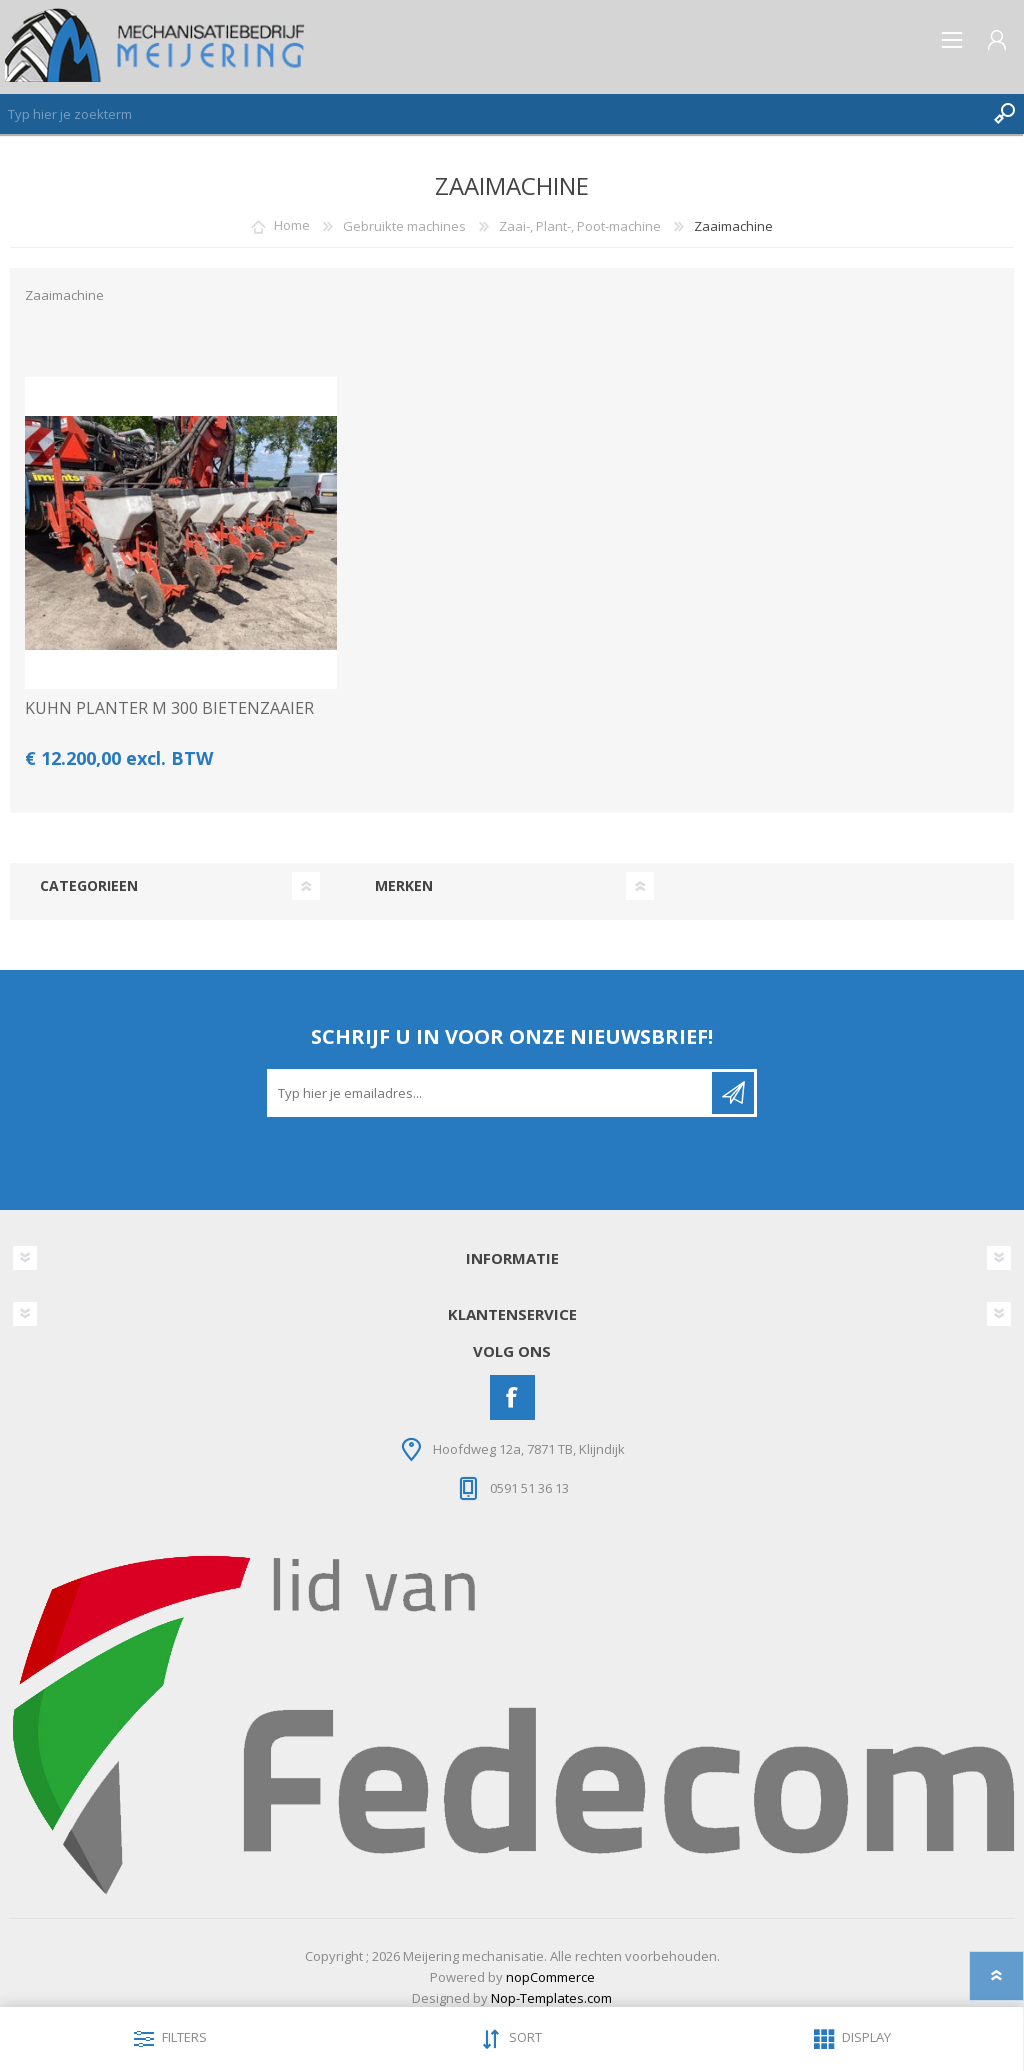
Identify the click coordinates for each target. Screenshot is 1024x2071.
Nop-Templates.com (551, 1998)
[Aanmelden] (491, 1093)
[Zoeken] (492, 114)
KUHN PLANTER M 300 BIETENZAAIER (169, 708)
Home (292, 226)
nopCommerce (550, 1977)
